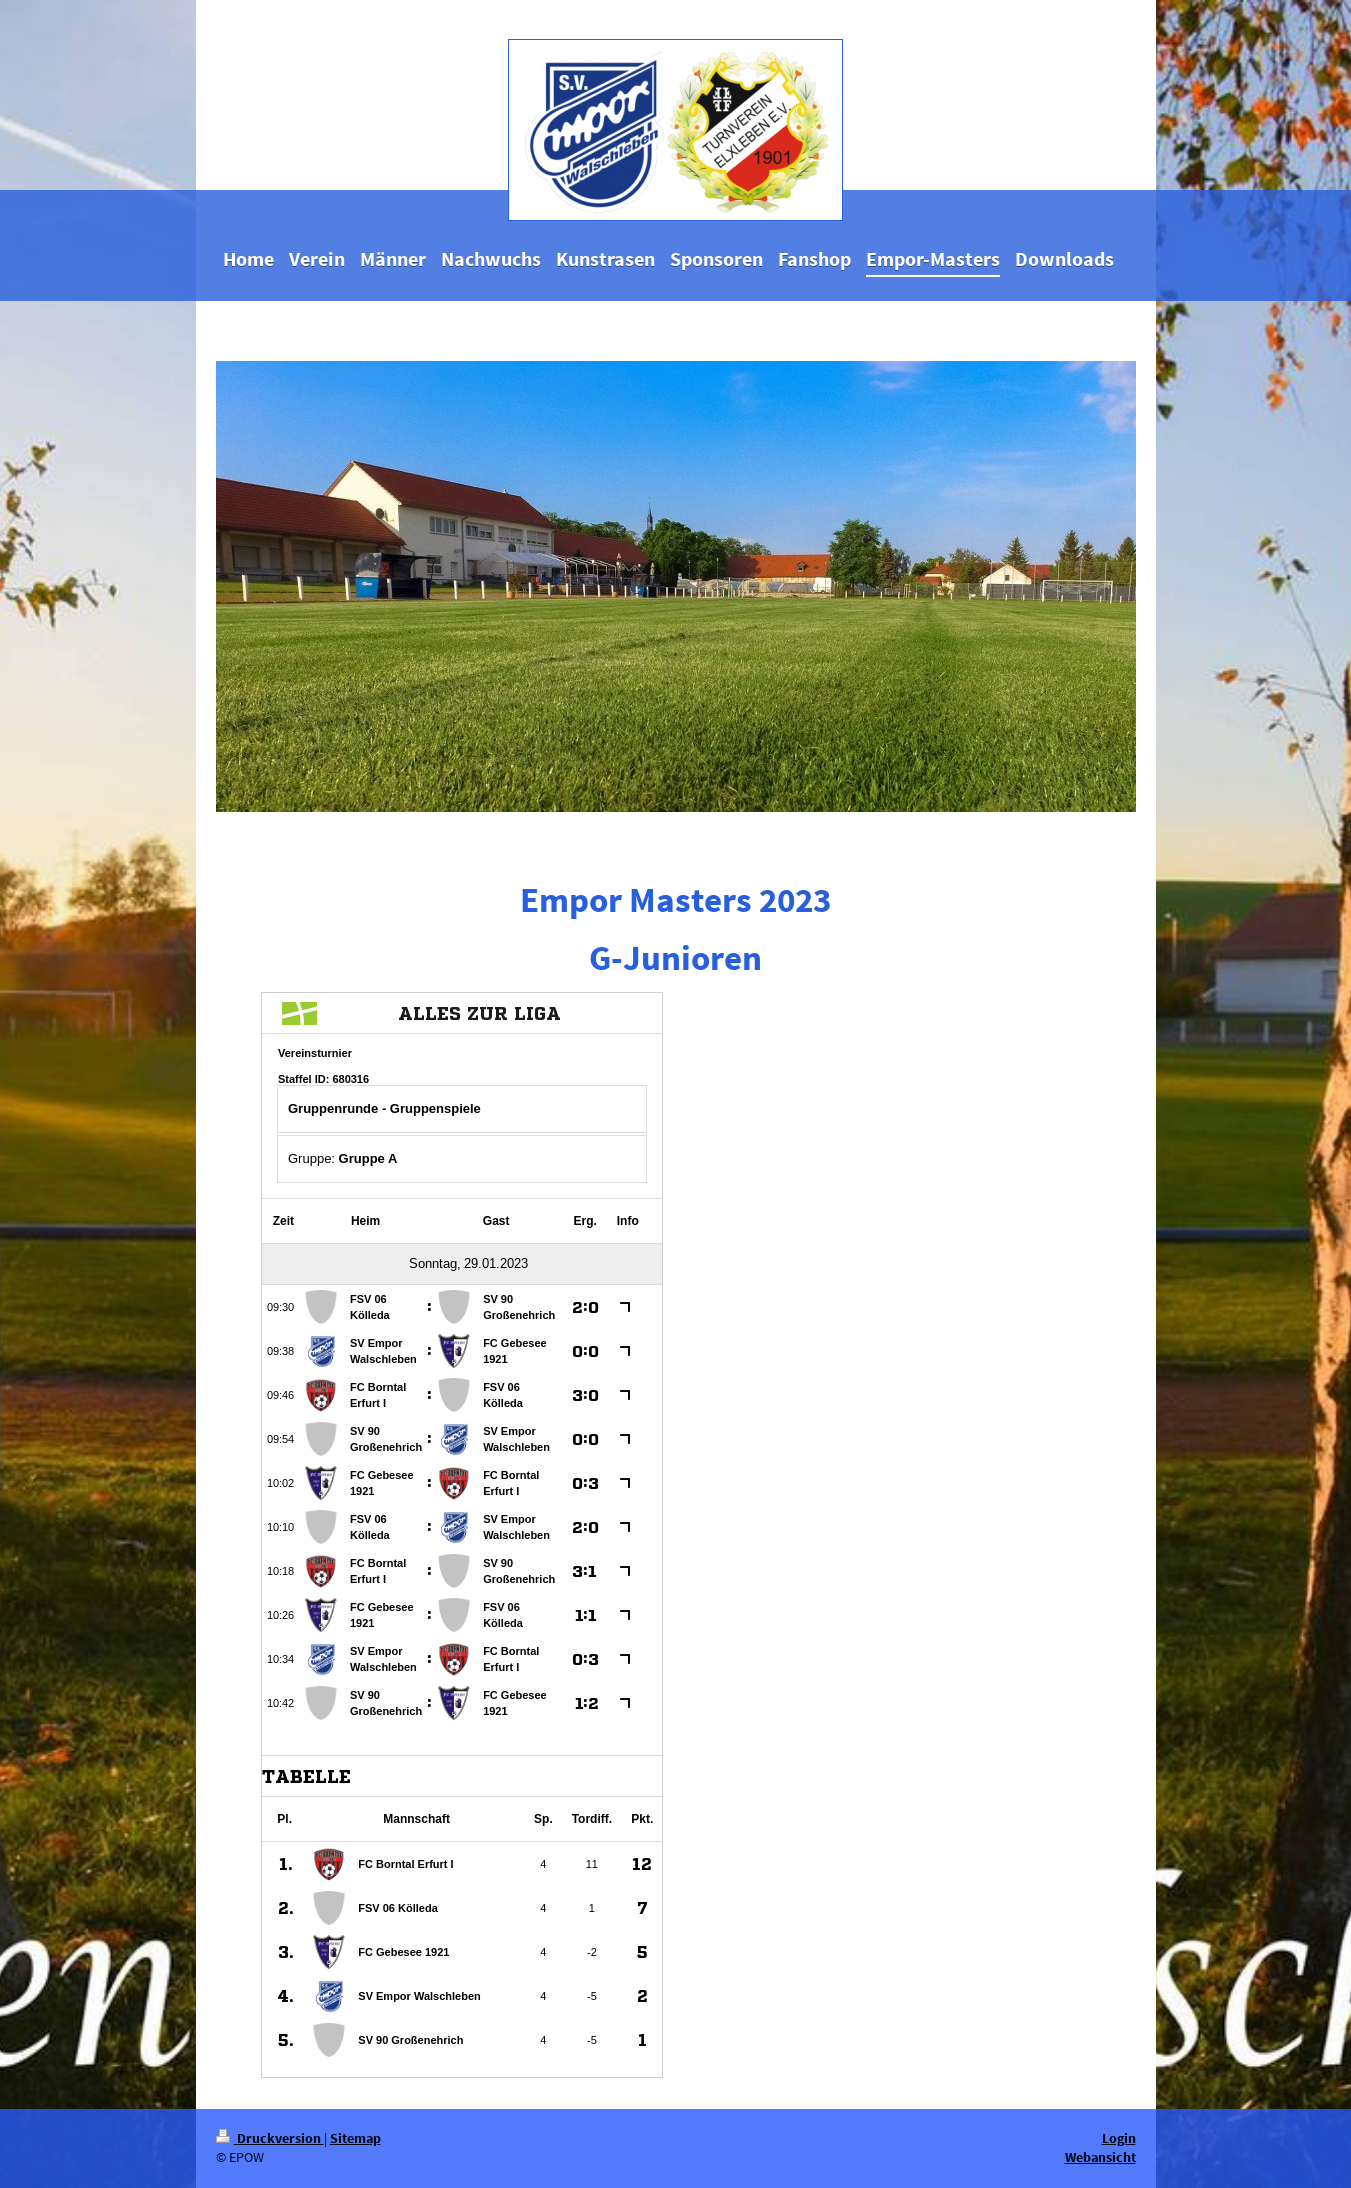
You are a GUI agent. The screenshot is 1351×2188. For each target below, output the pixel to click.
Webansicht (1100, 2157)
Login (1119, 2138)
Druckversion (270, 2138)
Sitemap (355, 2138)
